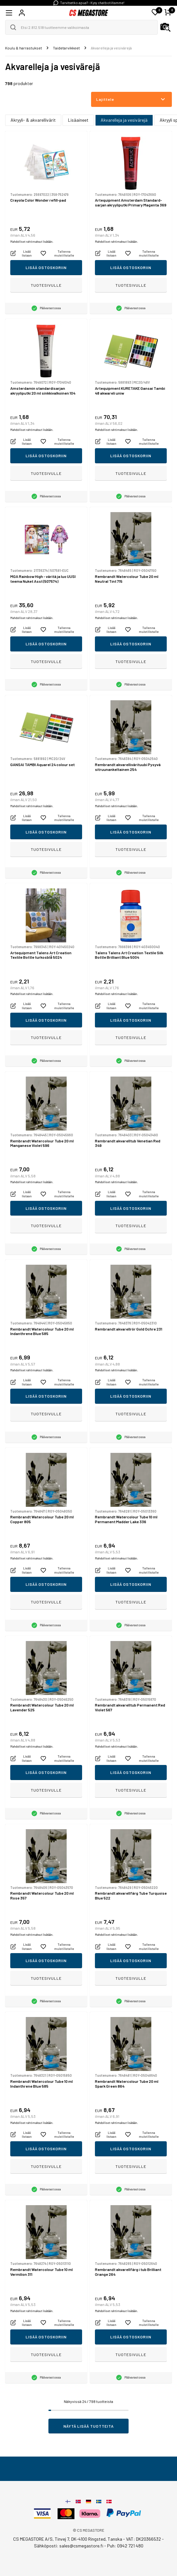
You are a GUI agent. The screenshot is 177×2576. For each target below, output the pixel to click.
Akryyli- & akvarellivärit (33, 120)
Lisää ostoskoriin (46, 267)
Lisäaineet (78, 120)
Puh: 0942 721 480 (125, 2545)
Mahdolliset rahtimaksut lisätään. (31, 241)
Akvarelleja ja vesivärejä (124, 120)
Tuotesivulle (46, 285)
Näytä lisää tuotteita (88, 2426)
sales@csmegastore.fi (81, 2545)
